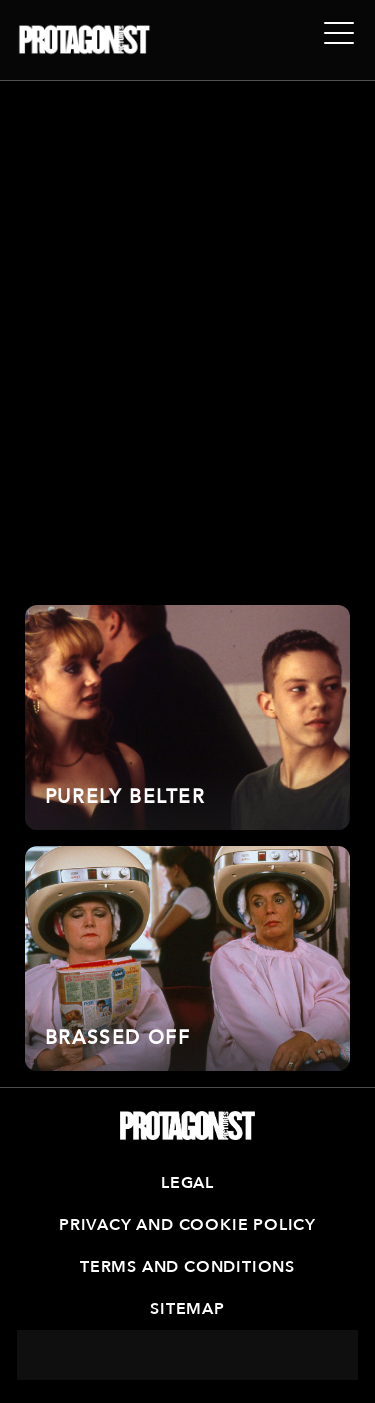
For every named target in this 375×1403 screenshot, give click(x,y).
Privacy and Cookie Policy (187, 1225)
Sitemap (187, 1309)
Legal (187, 1183)
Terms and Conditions (187, 1267)
